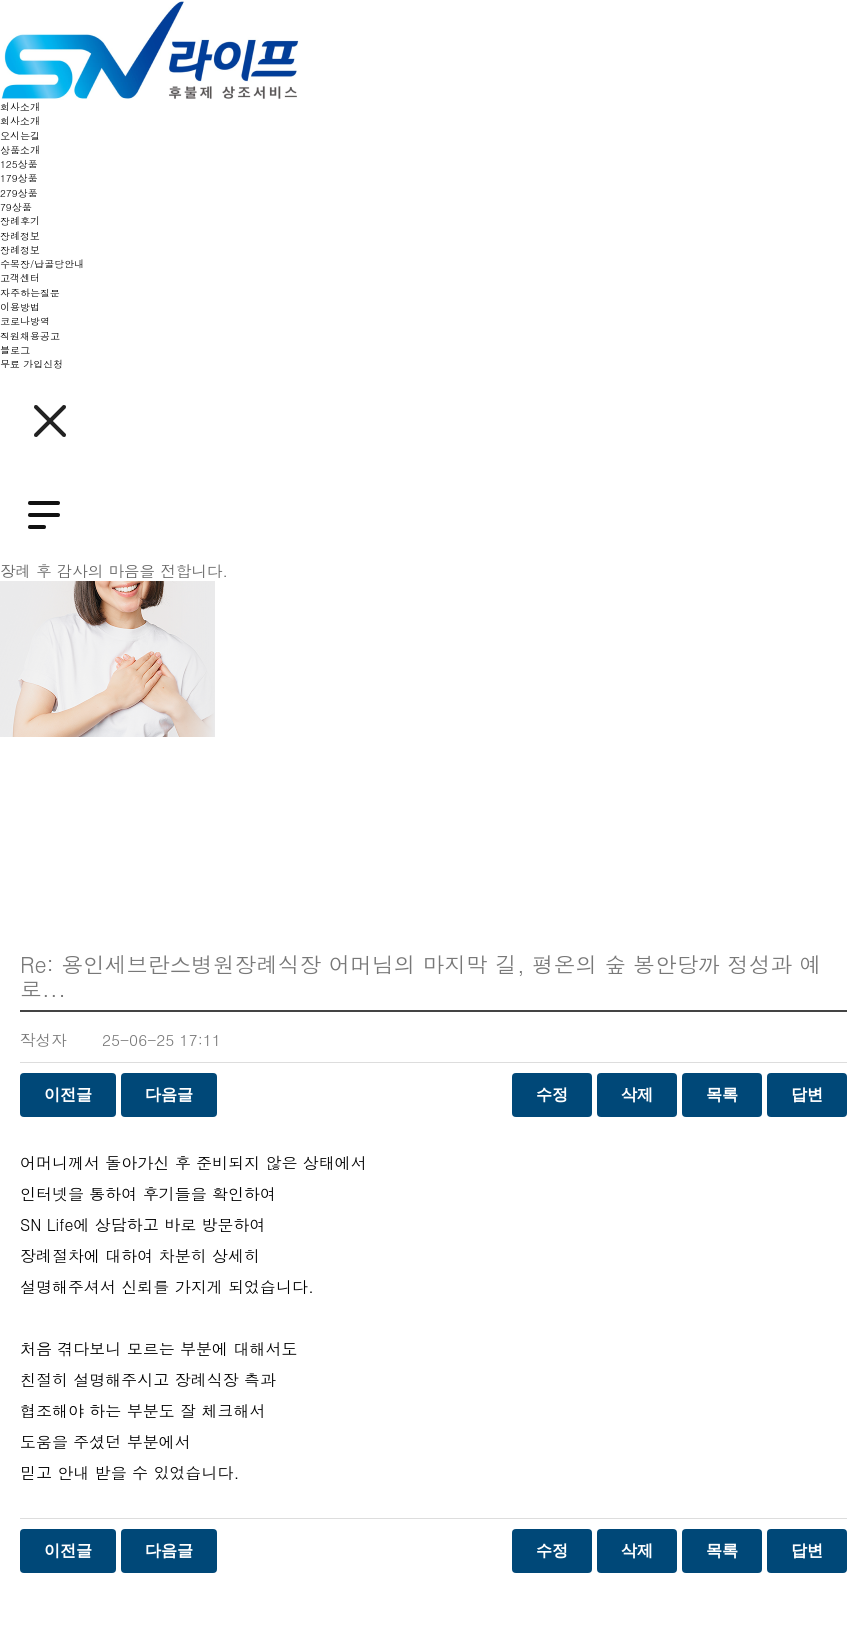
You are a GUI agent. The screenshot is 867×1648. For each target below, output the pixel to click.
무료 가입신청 (31, 364)
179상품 (19, 178)
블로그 (15, 350)
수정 (552, 1094)
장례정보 (20, 236)
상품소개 (20, 150)
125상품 (19, 164)
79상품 (16, 207)
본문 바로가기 (0, 0)
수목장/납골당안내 (42, 264)
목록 (722, 1094)
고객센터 (20, 278)
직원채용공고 (30, 336)
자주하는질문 (30, 293)
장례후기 (20, 221)
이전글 (68, 1094)
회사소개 (20, 107)
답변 (807, 1094)
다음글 (169, 1094)
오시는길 (20, 136)
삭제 (637, 1094)
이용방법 (20, 307)
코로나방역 (25, 321)
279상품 (19, 193)
